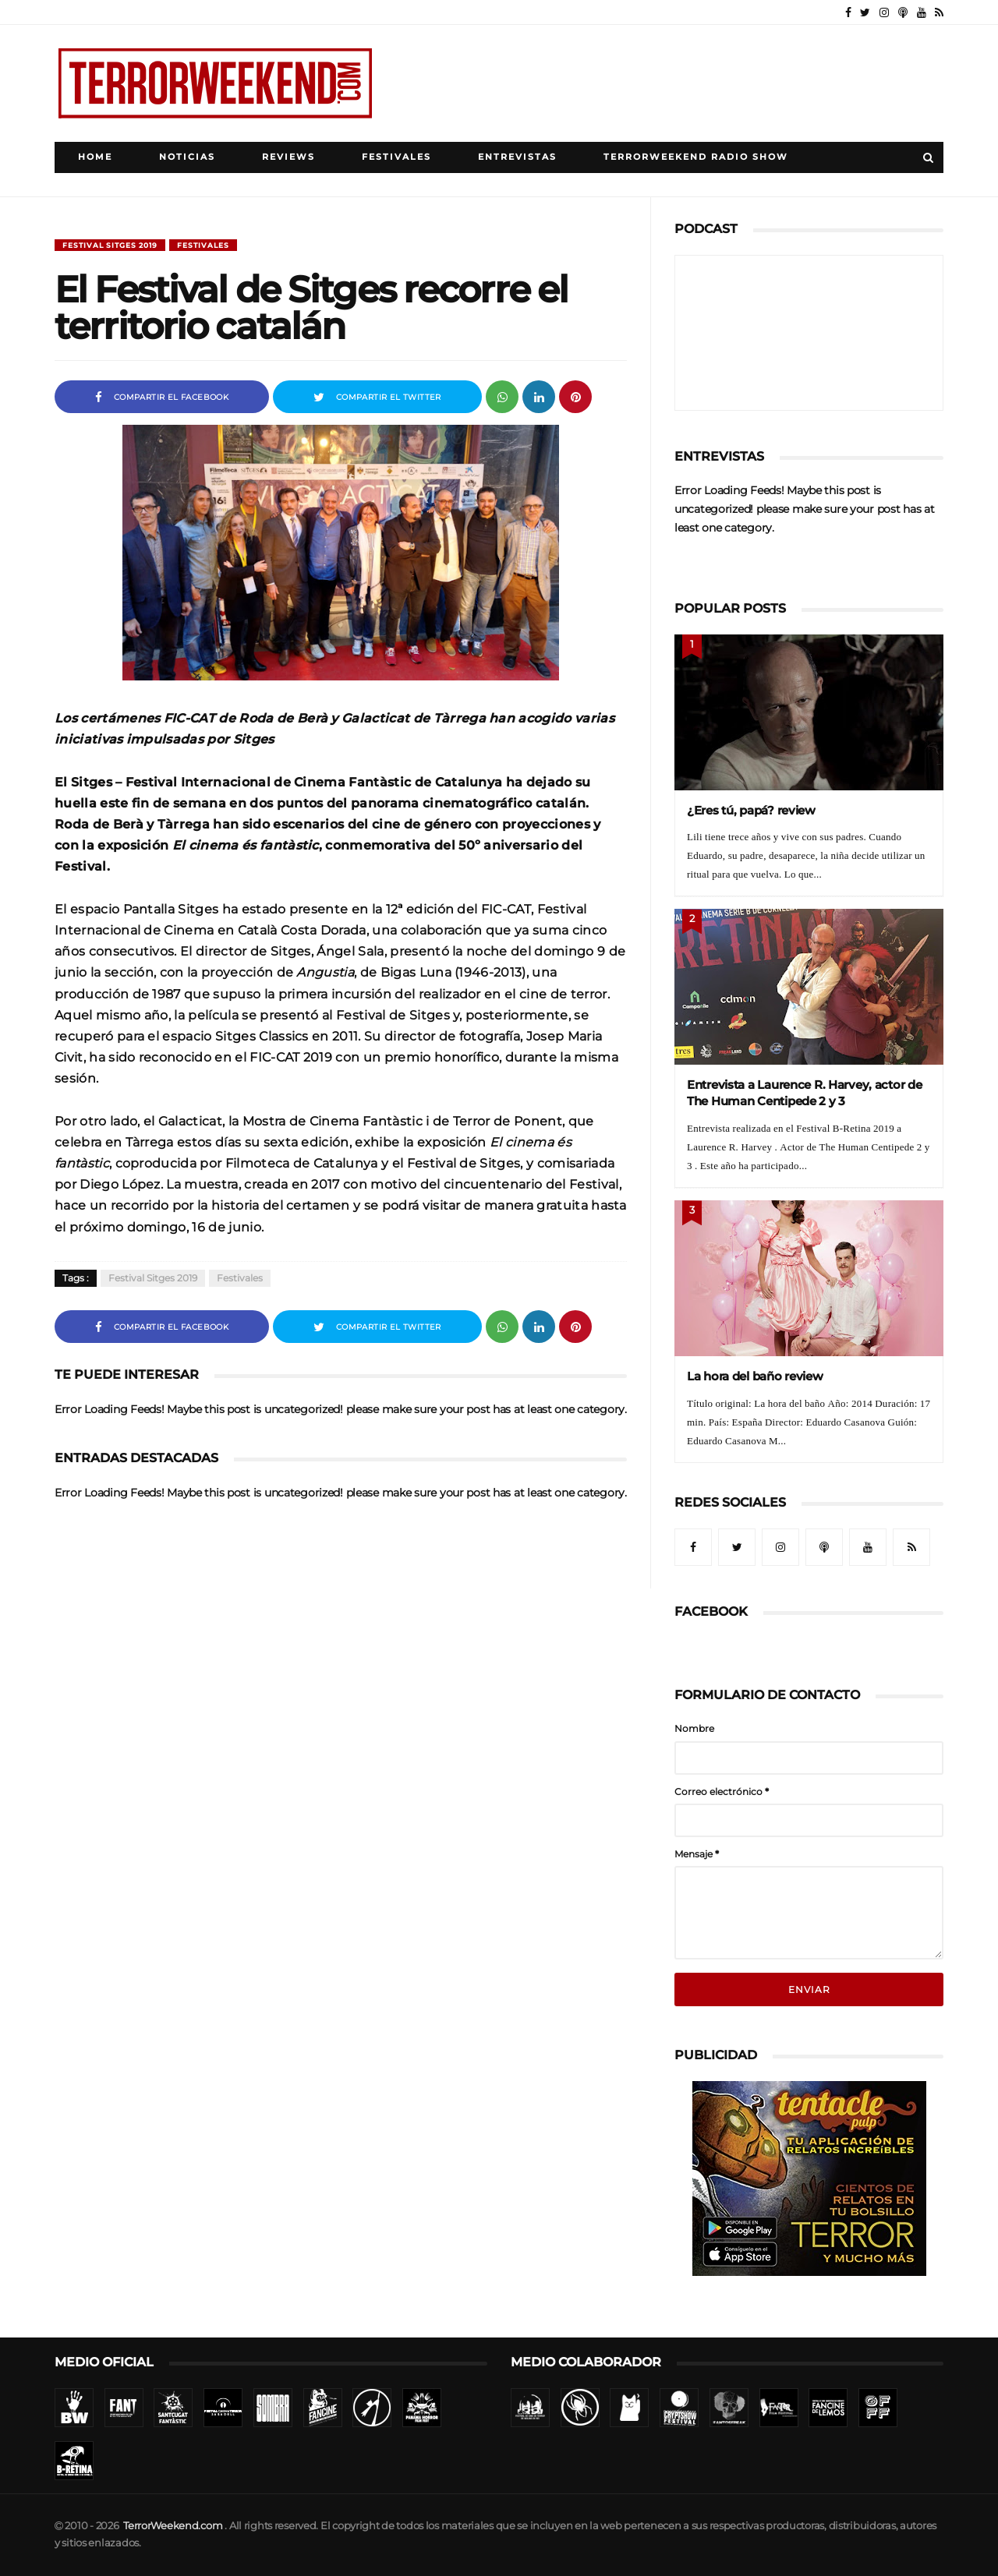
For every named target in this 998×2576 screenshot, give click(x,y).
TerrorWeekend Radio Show (695, 157)
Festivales (396, 157)
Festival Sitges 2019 (109, 245)
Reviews (288, 157)
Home (95, 157)
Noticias (187, 157)
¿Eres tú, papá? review (751, 810)
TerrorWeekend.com (172, 2526)
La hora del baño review (755, 1376)
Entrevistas (517, 157)
